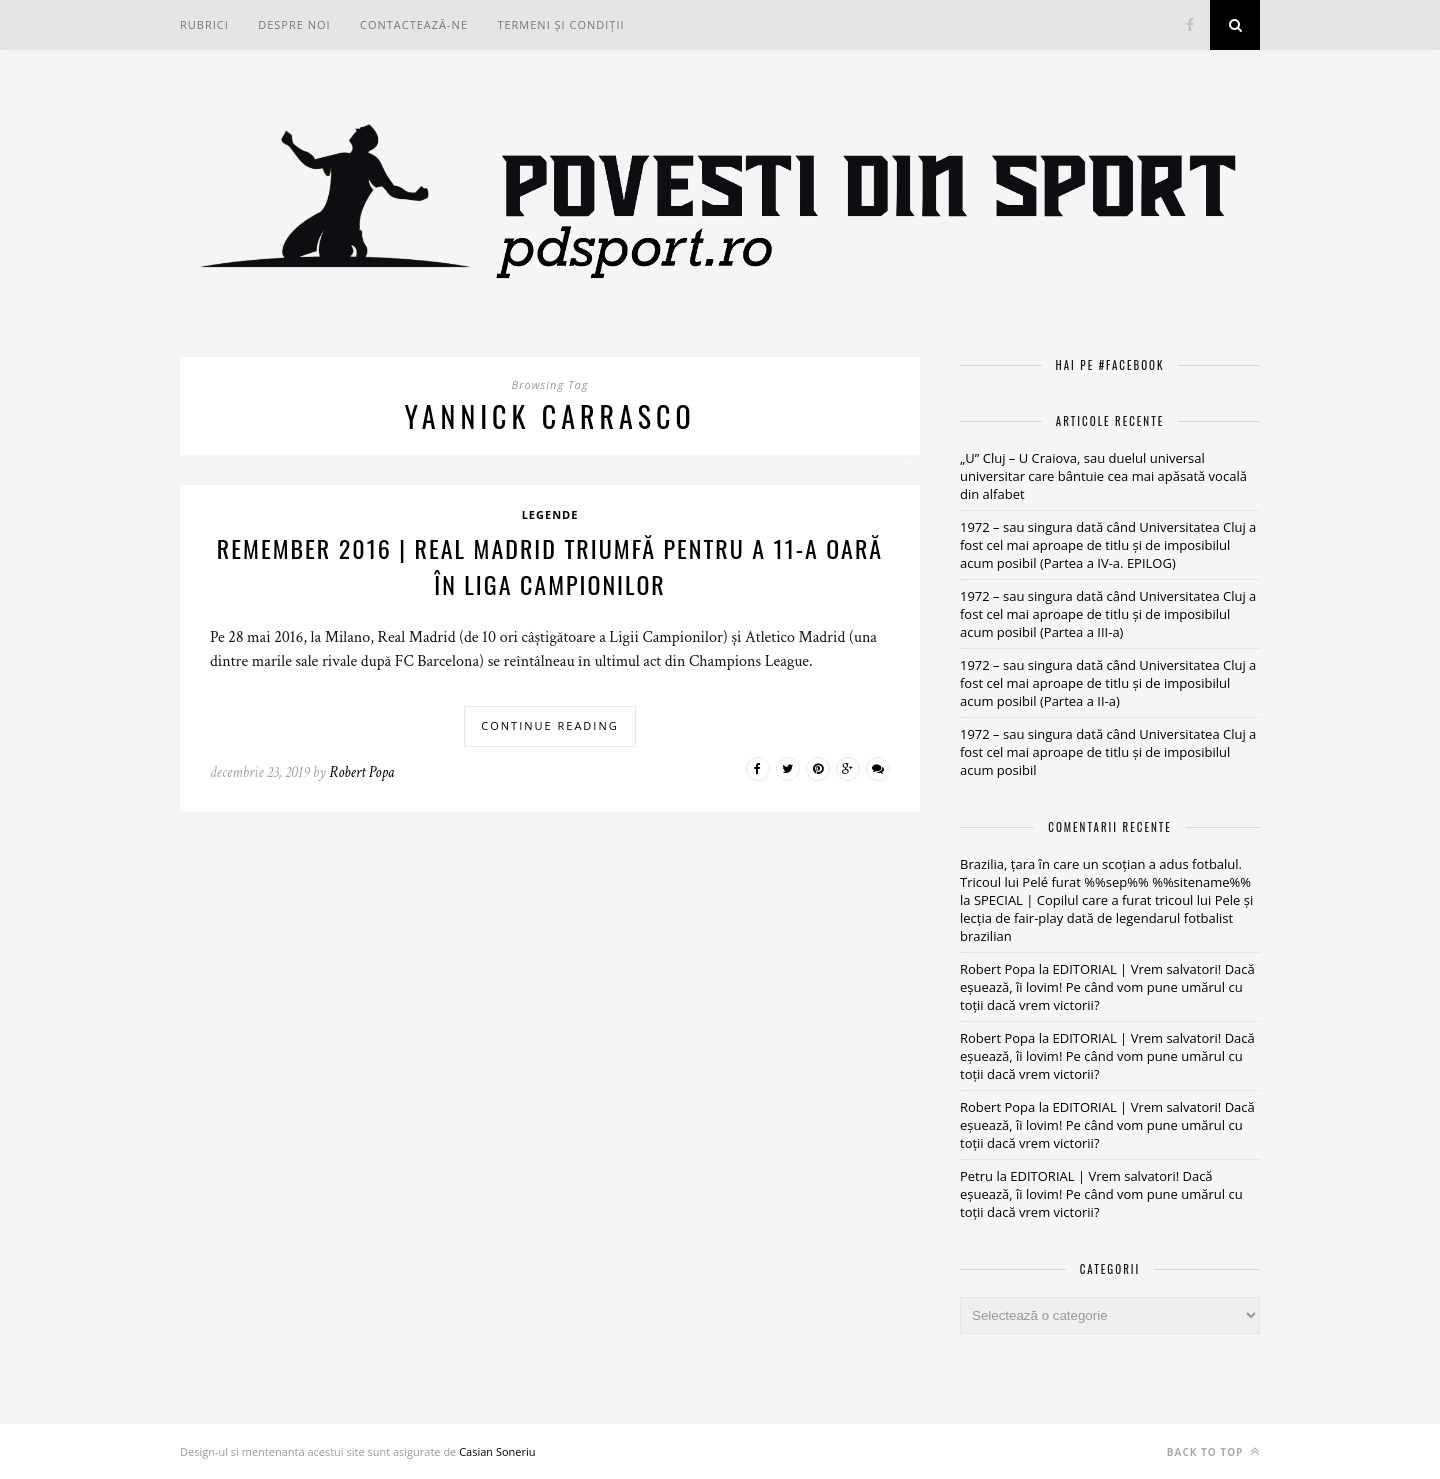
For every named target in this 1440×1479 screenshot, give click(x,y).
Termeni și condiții (560, 24)
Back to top (1213, 1451)
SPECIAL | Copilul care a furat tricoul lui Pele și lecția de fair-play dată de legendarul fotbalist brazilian (1106, 918)
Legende (550, 514)
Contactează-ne (414, 24)
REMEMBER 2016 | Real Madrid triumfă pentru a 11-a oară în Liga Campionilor (550, 566)
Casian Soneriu (497, 1451)
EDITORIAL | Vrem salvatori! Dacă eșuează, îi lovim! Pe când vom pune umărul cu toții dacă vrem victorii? (1107, 987)
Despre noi (294, 24)
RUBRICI (204, 24)
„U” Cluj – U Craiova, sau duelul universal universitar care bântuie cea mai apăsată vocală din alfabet (1103, 476)
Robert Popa (361, 772)
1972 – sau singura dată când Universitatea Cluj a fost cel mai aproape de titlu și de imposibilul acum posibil (1108, 752)
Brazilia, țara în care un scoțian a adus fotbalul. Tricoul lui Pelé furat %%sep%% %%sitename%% (1105, 873)
